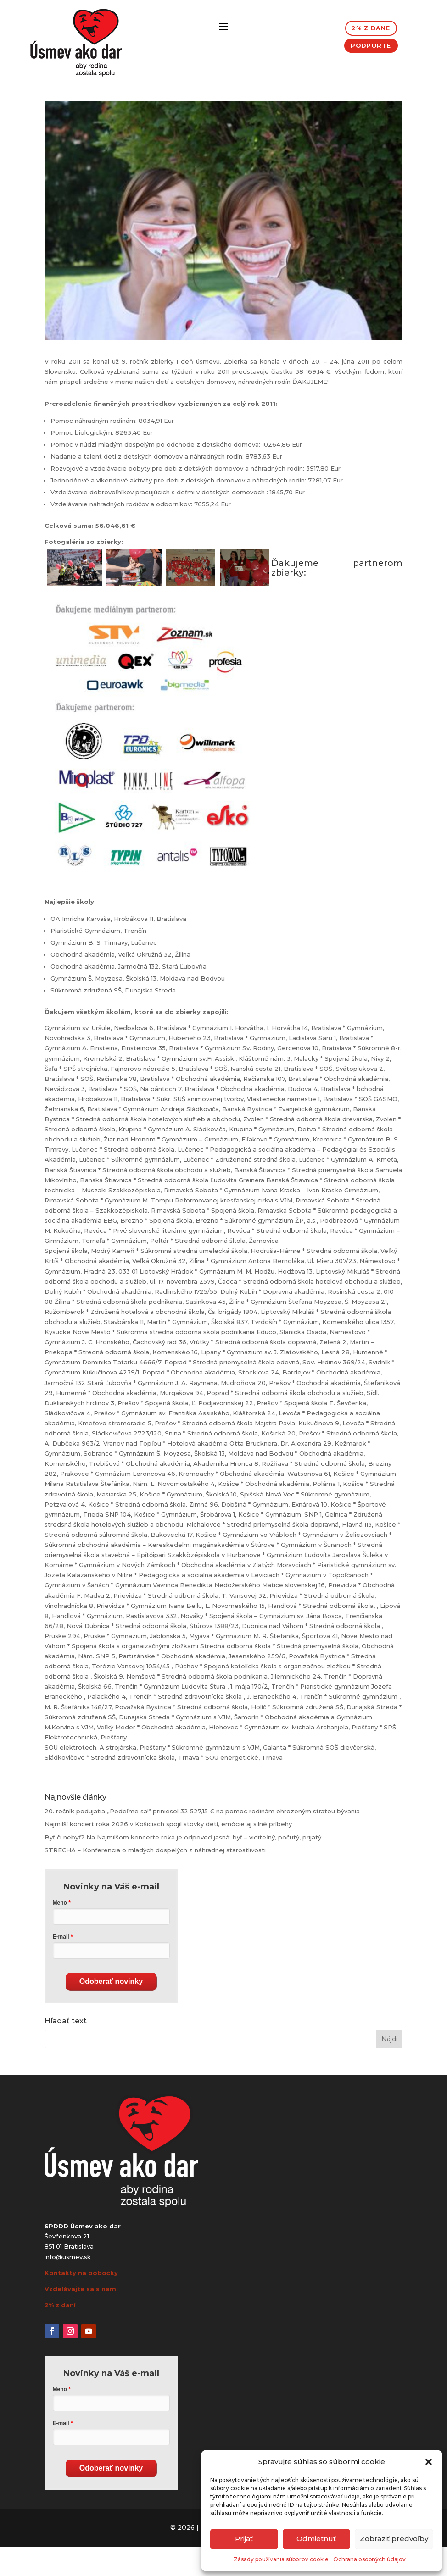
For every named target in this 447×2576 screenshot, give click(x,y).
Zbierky (168, 115)
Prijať (244, 2538)
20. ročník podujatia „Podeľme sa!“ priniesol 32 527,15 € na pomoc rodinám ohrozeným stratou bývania (202, 1840)
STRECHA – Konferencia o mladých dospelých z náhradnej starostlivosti (155, 1879)
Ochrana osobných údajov (369, 2559)
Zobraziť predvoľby (394, 2538)
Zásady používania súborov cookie (281, 2559)
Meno (60, 1932)
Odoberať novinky (111, 2011)
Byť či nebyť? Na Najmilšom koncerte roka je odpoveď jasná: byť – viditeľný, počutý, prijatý (183, 1866)
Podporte (371, 49)
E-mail (61, 1966)
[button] (428, 2461)
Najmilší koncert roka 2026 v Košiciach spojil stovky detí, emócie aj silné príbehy (168, 1853)
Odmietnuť (316, 2538)
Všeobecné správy (121, 115)
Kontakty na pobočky (81, 2302)
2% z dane (371, 29)
